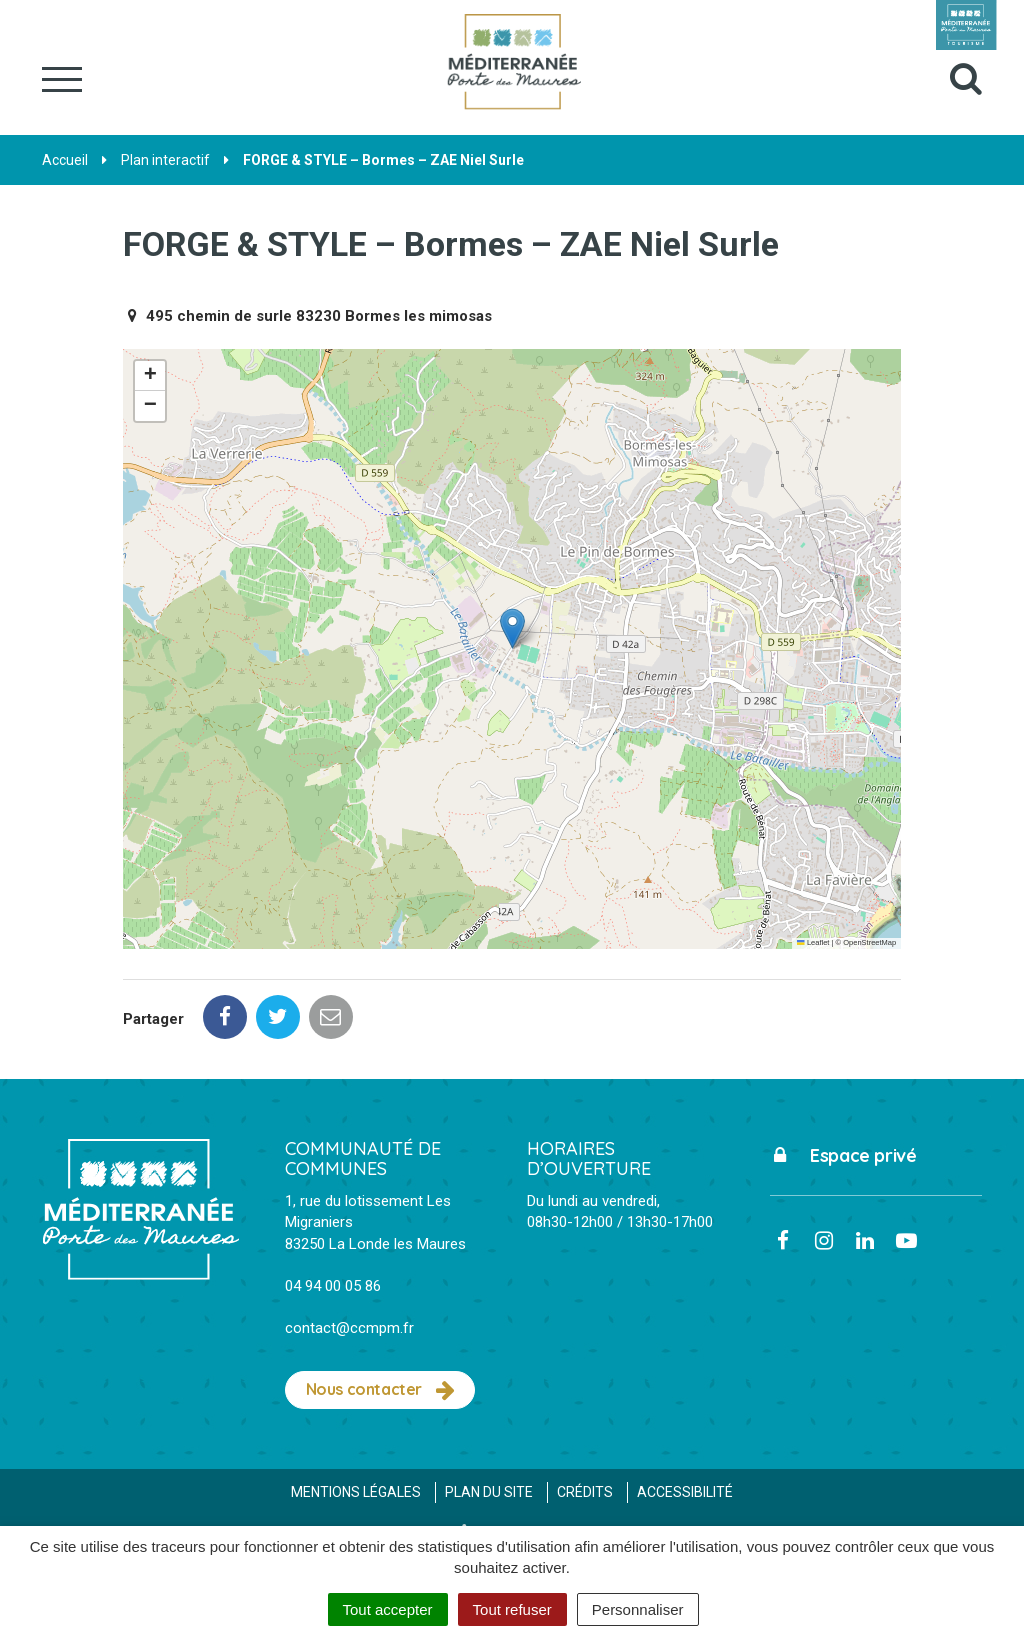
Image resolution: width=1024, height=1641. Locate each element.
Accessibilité (685, 1492)
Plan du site (489, 1492)
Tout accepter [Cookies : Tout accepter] (388, 1609)
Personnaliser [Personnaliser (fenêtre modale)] (638, 1609)
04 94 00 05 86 (333, 1286)
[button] (512, 628)
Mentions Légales (356, 1492)
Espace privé (843, 1155)
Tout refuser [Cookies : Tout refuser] (512, 1609)
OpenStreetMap (869, 942)
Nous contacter (380, 1390)
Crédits (585, 1492)
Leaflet (813, 942)
